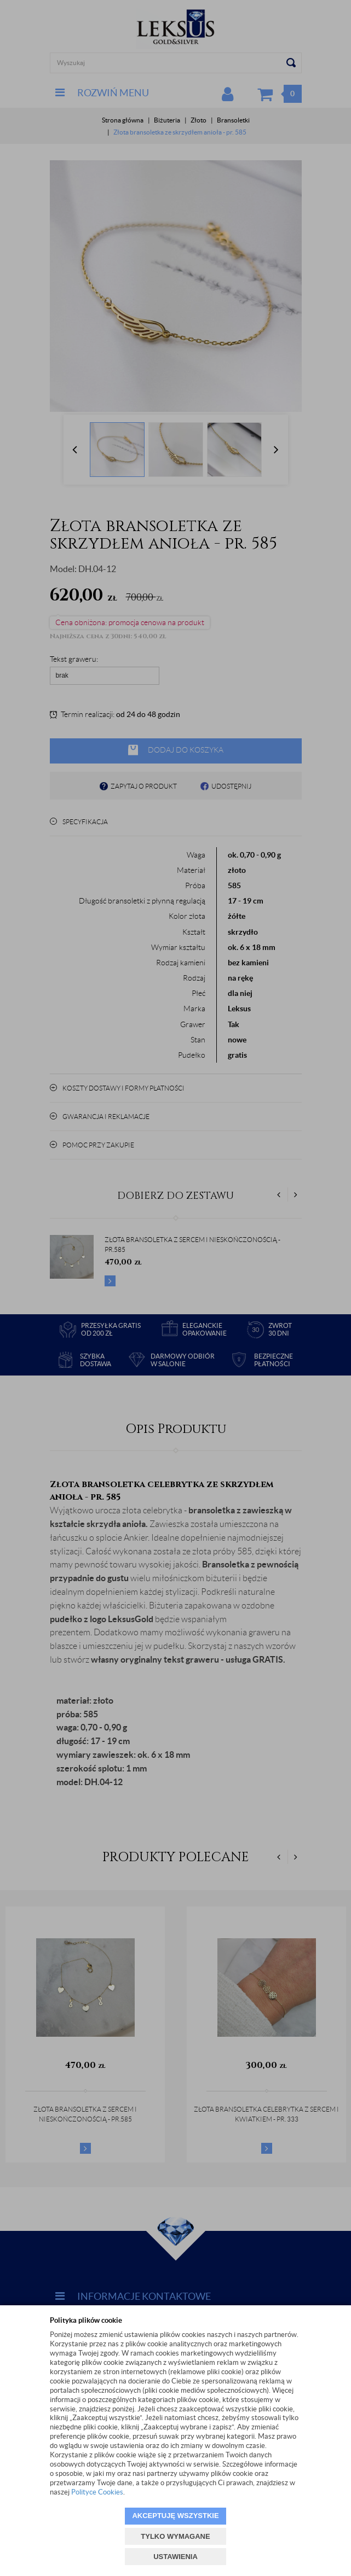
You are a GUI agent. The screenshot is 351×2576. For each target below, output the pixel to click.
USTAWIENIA (175, 2556)
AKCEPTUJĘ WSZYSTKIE (175, 2515)
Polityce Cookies (97, 2492)
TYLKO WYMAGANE (175, 2536)
